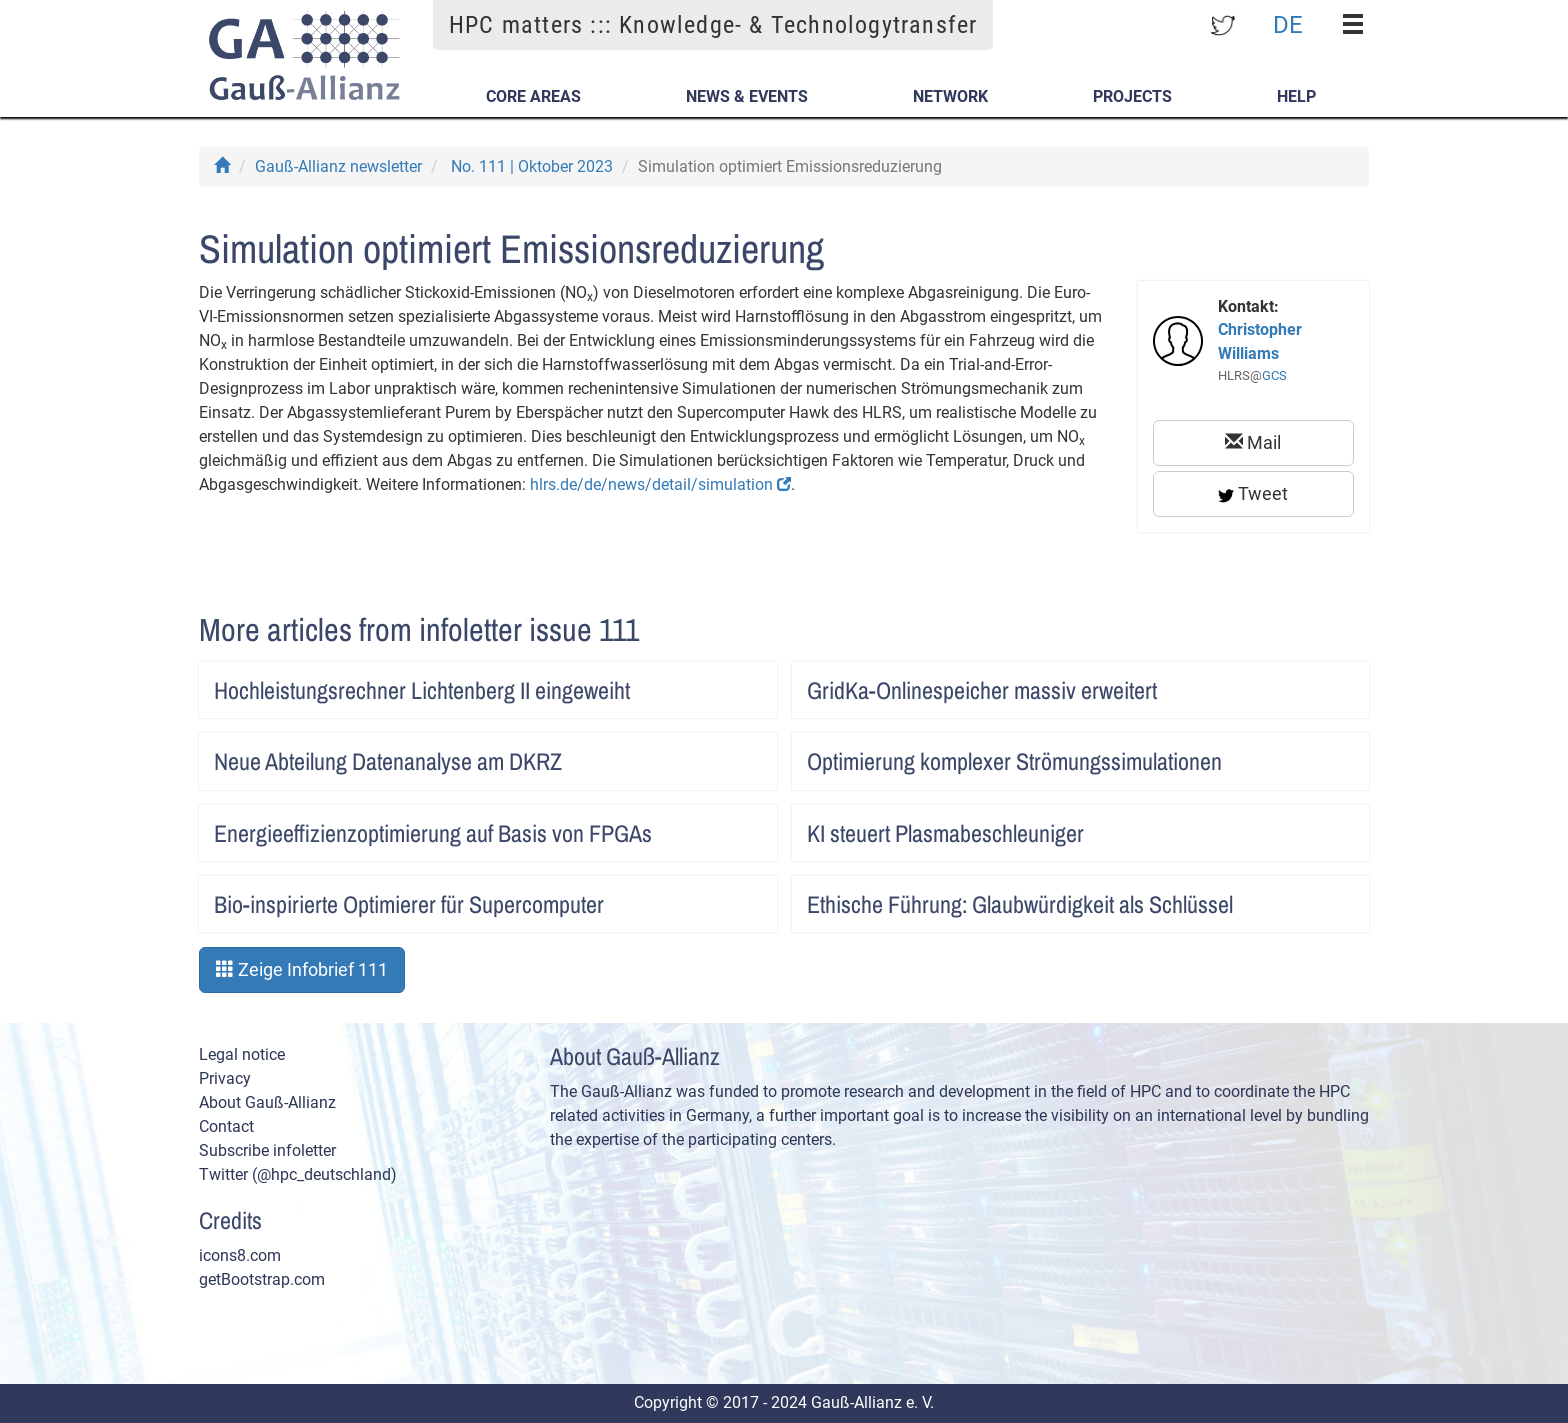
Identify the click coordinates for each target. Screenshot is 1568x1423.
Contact (226, 1126)
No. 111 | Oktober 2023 (532, 166)
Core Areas (533, 96)
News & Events (747, 96)
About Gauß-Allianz (267, 1102)
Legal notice (242, 1054)
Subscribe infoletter (267, 1150)
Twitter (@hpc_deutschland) (298, 1174)
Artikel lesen (741, 684)
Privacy (225, 1078)
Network (950, 96)
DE (1288, 24)
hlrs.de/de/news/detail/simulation (660, 484)
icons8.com (240, 1255)
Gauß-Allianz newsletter (338, 166)
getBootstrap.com (262, 1279)
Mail (1253, 442)
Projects (1132, 96)
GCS (1274, 375)
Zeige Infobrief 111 (302, 969)
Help (1296, 96)
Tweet (1253, 493)
